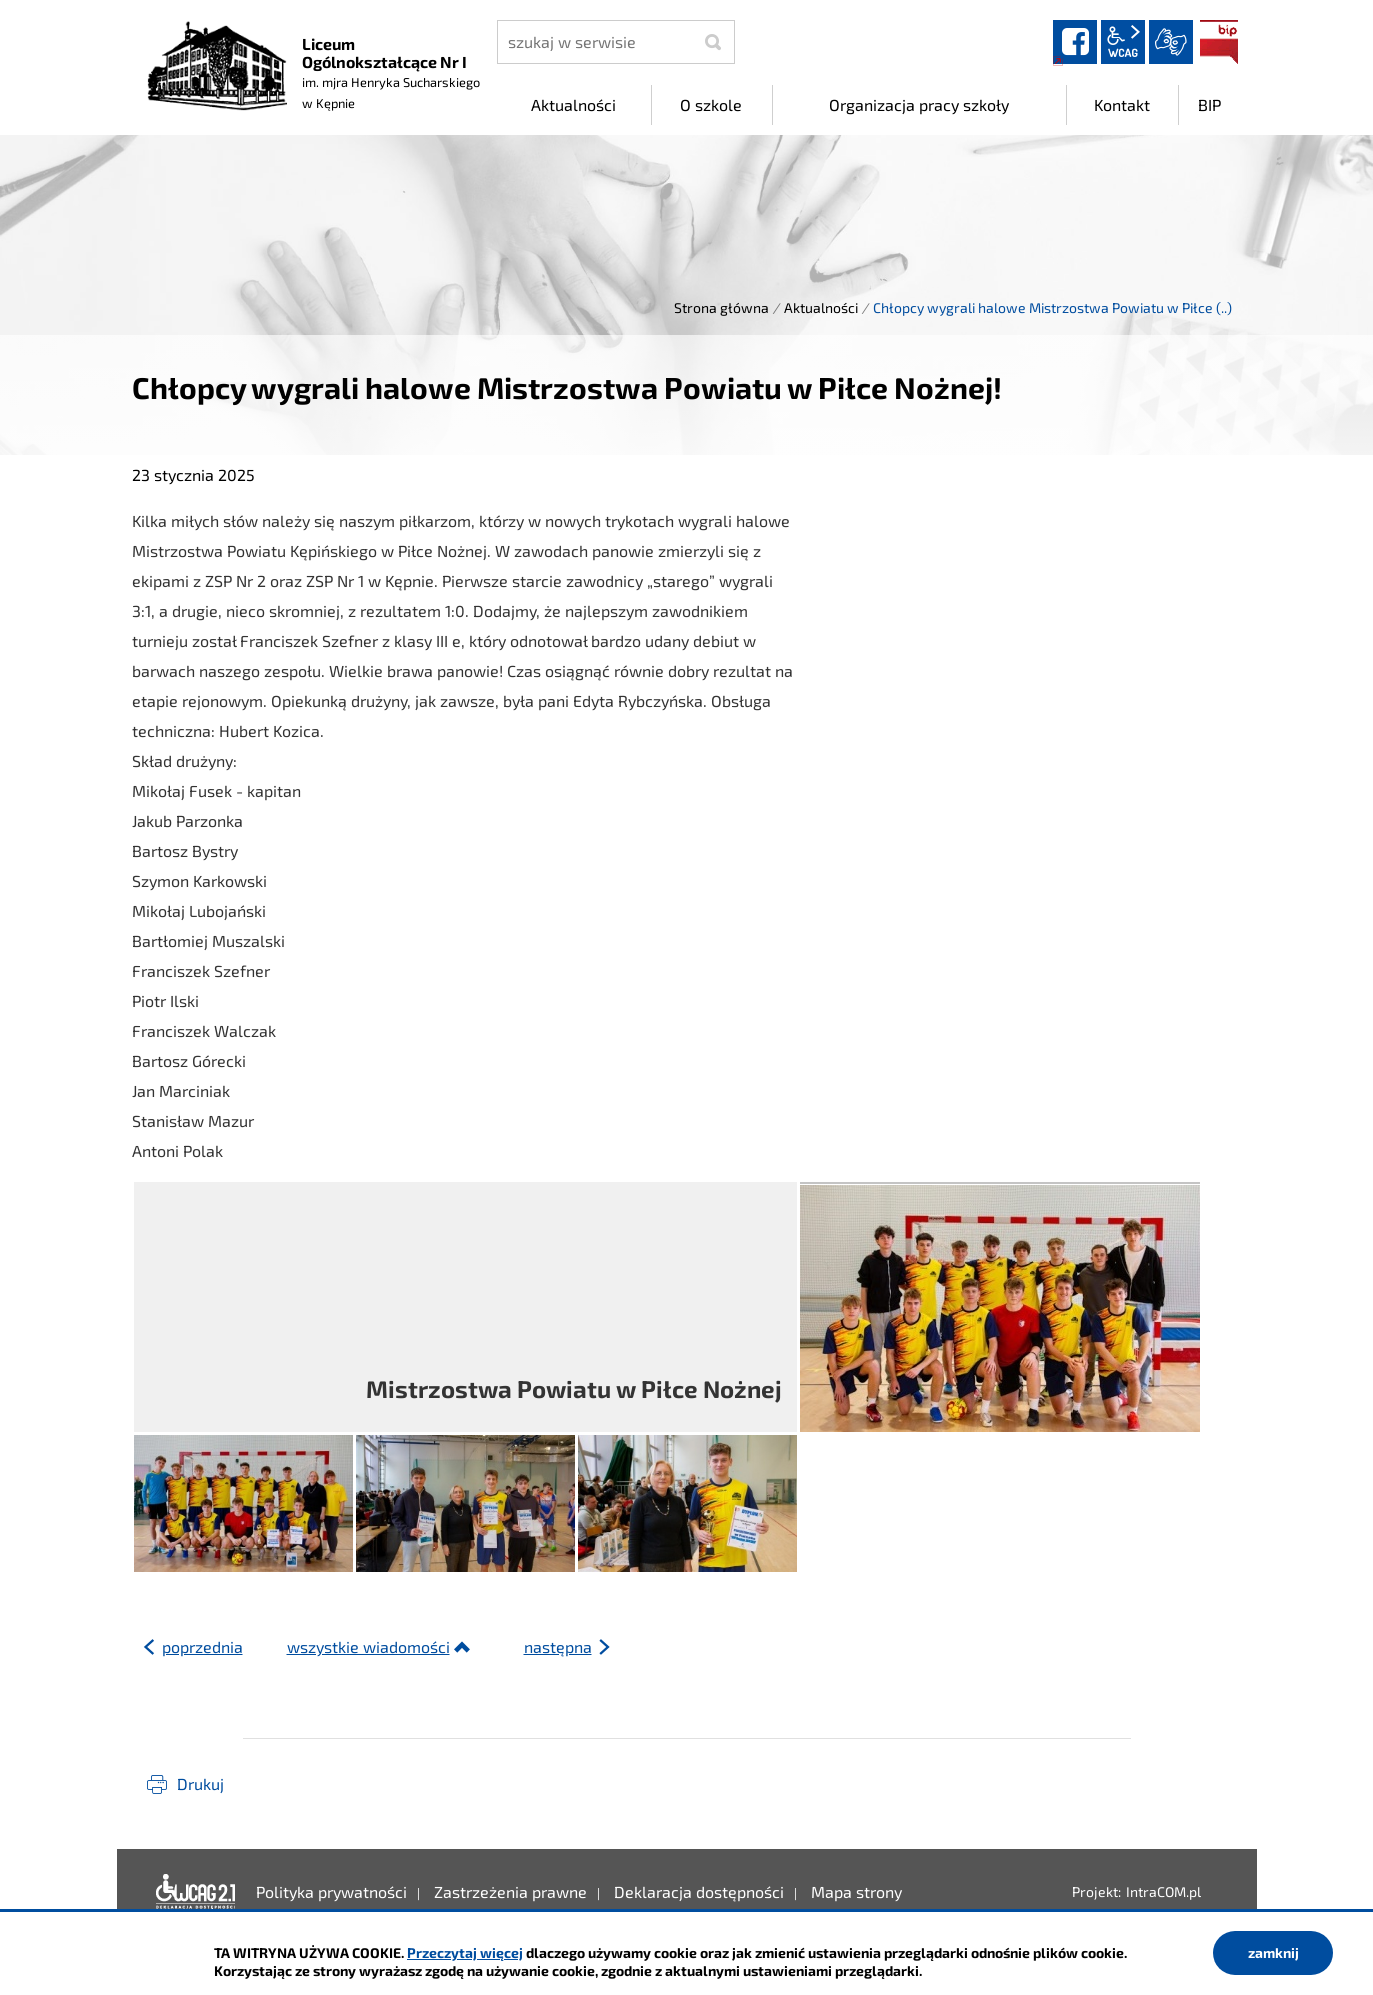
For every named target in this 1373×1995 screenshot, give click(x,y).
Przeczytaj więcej (465, 1952)
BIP (1219, 42)
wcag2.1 (1123, 42)
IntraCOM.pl (1163, 1891)
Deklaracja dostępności (196, 1892)
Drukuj (200, 1783)
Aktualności (821, 307)
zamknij (1273, 1952)
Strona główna (721, 307)
